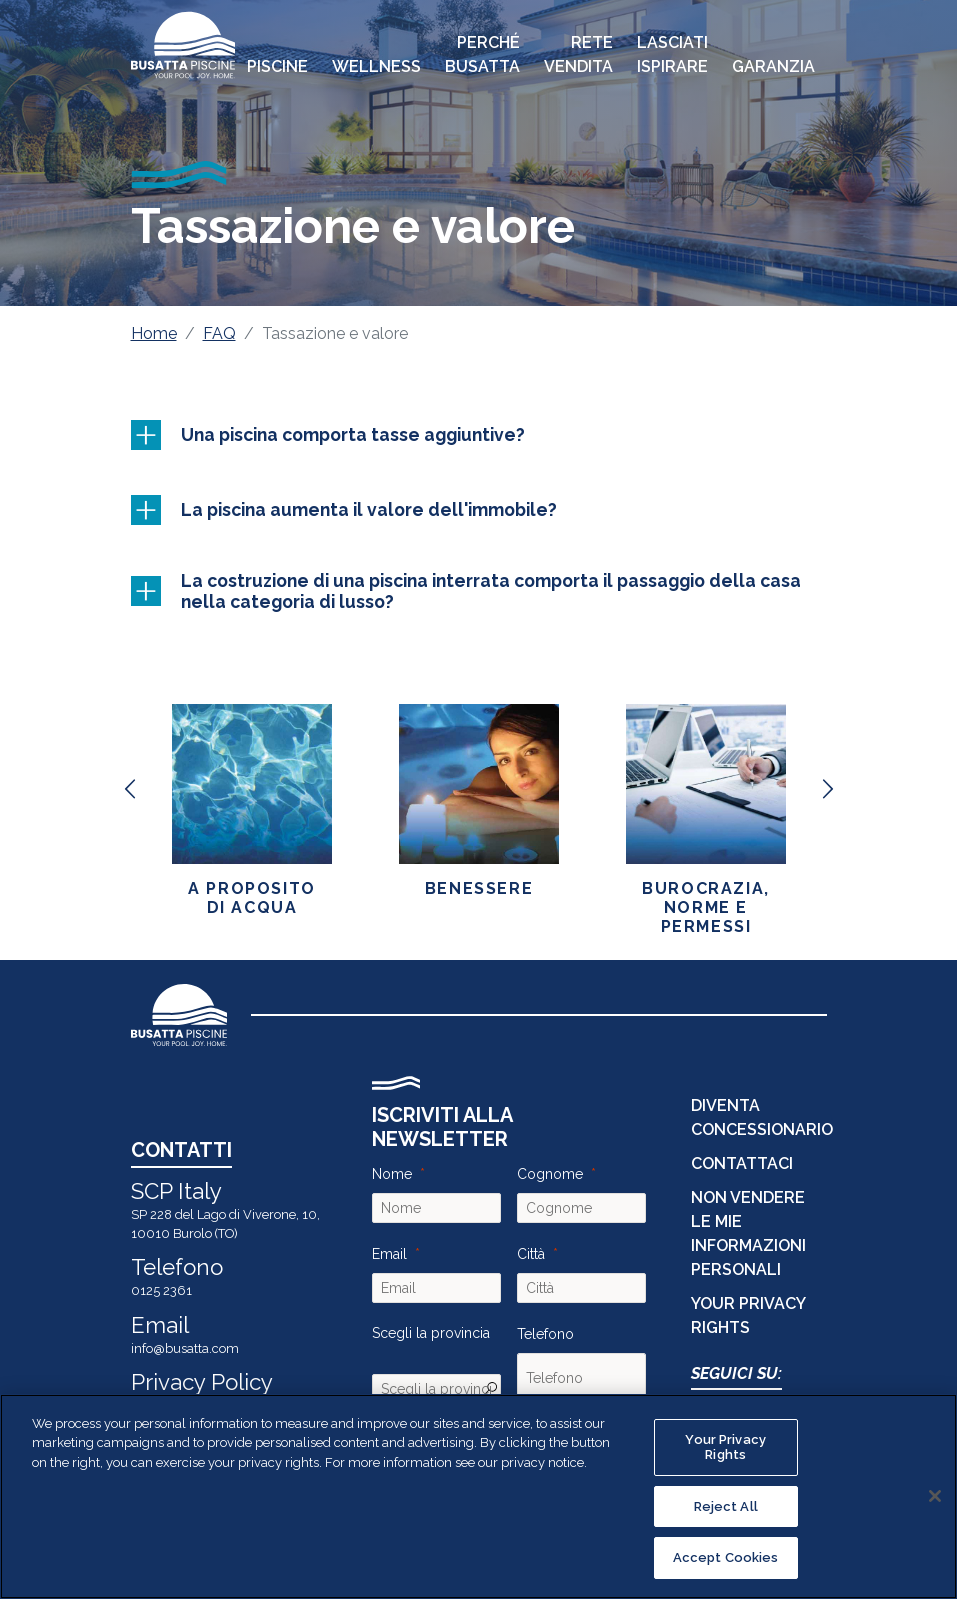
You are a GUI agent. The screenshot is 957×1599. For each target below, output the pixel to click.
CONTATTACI (742, 1163)
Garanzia (773, 66)
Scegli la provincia (431, 1333)
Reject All (726, 1506)
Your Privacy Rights (725, 1447)
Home (154, 333)
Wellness (376, 66)
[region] (478, 1496)
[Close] (935, 1496)
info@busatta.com (185, 1348)
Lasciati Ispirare (672, 54)
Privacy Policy (202, 1382)
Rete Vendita (578, 54)
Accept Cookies (726, 1557)
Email (389, 1254)
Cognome (550, 1174)
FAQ (219, 333)
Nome (392, 1174)
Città (531, 1254)
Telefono (545, 1334)
